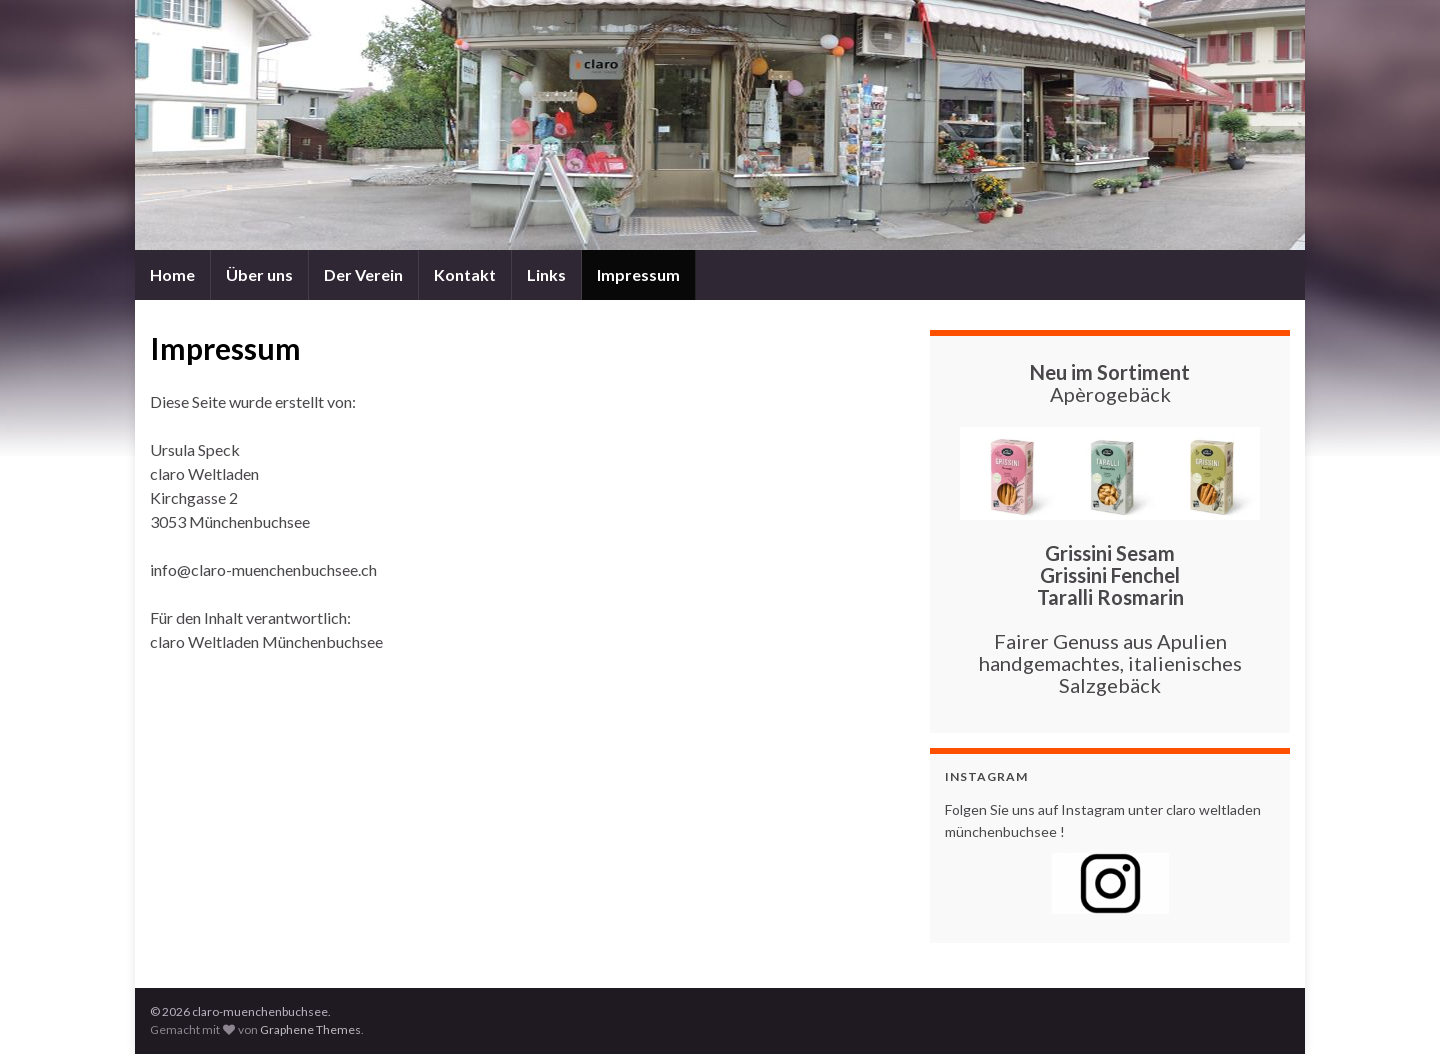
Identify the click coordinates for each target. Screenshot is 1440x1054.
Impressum (638, 274)
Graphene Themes (310, 1029)
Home (172, 274)
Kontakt (465, 274)
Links (546, 274)
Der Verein (363, 274)
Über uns (259, 274)
